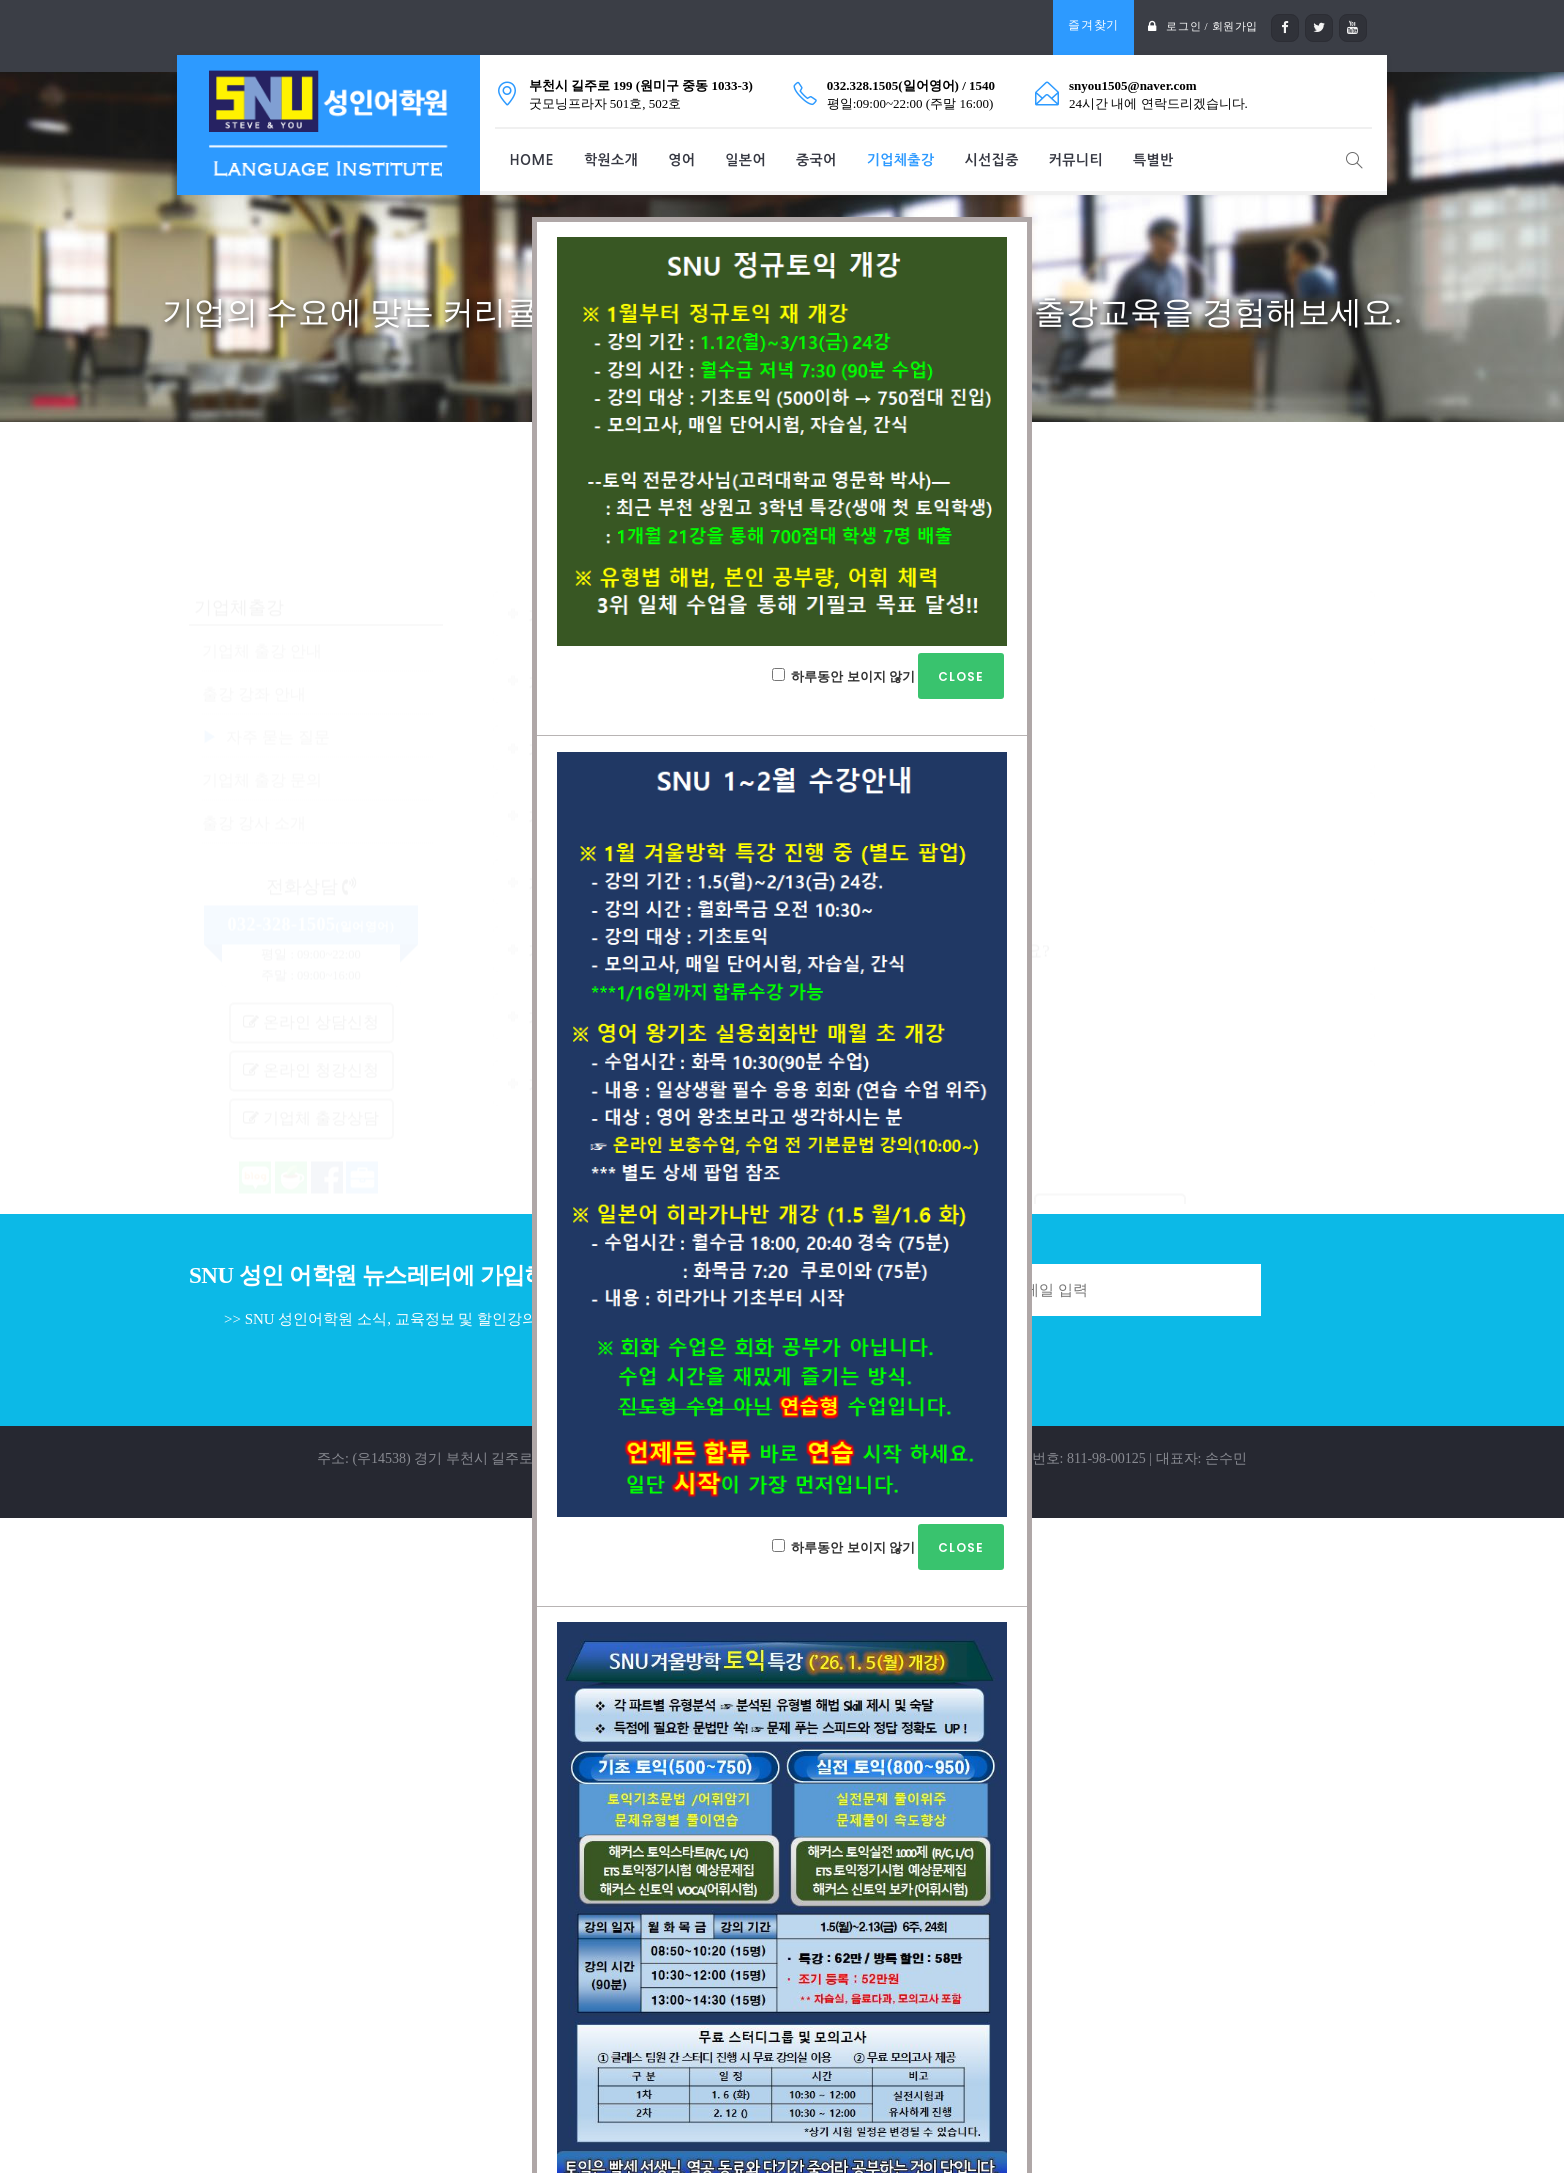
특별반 (1153, 160)
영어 (681, 160)
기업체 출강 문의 (262, 675)
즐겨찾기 (1089, 25)
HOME (532, 160)
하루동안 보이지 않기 (888, 676)
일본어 (745, 160)
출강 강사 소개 (254, 718)
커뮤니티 (1076, 160)
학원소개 (611, 160)
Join (1317, 1289)
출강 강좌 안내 (254, 589)
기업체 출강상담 (311, 1013)
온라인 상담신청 (311, 917)
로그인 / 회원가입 (1208, 26)
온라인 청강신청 (311, 965)
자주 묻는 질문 (278, 632)
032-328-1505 (282, 820)
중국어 (816, 160)
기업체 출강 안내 (262, 546)
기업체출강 (901, 160)
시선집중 (992, 160)
